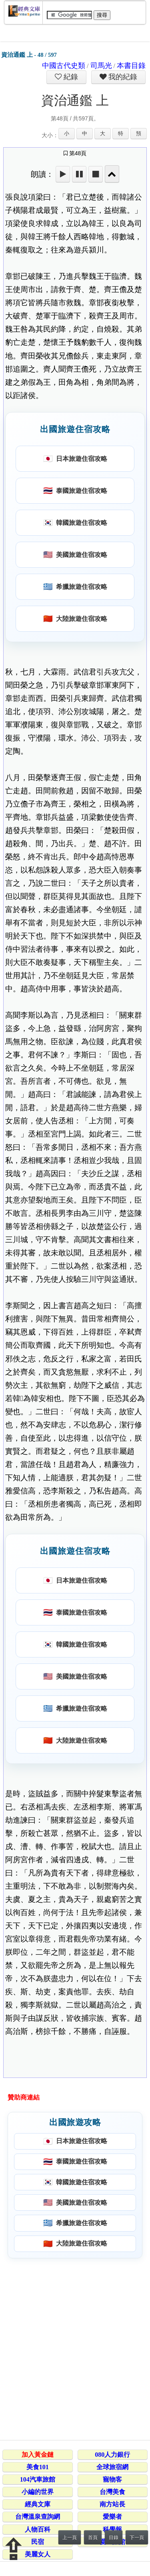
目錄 (113, 2537)
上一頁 (69, 2537)
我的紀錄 (122, 76)
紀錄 (70, 76)
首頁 (93, 2537)
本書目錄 (131, 66)
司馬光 (101, 66)
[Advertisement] (75, 2348)
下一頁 (137, 2537)
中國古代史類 (63, 66)
